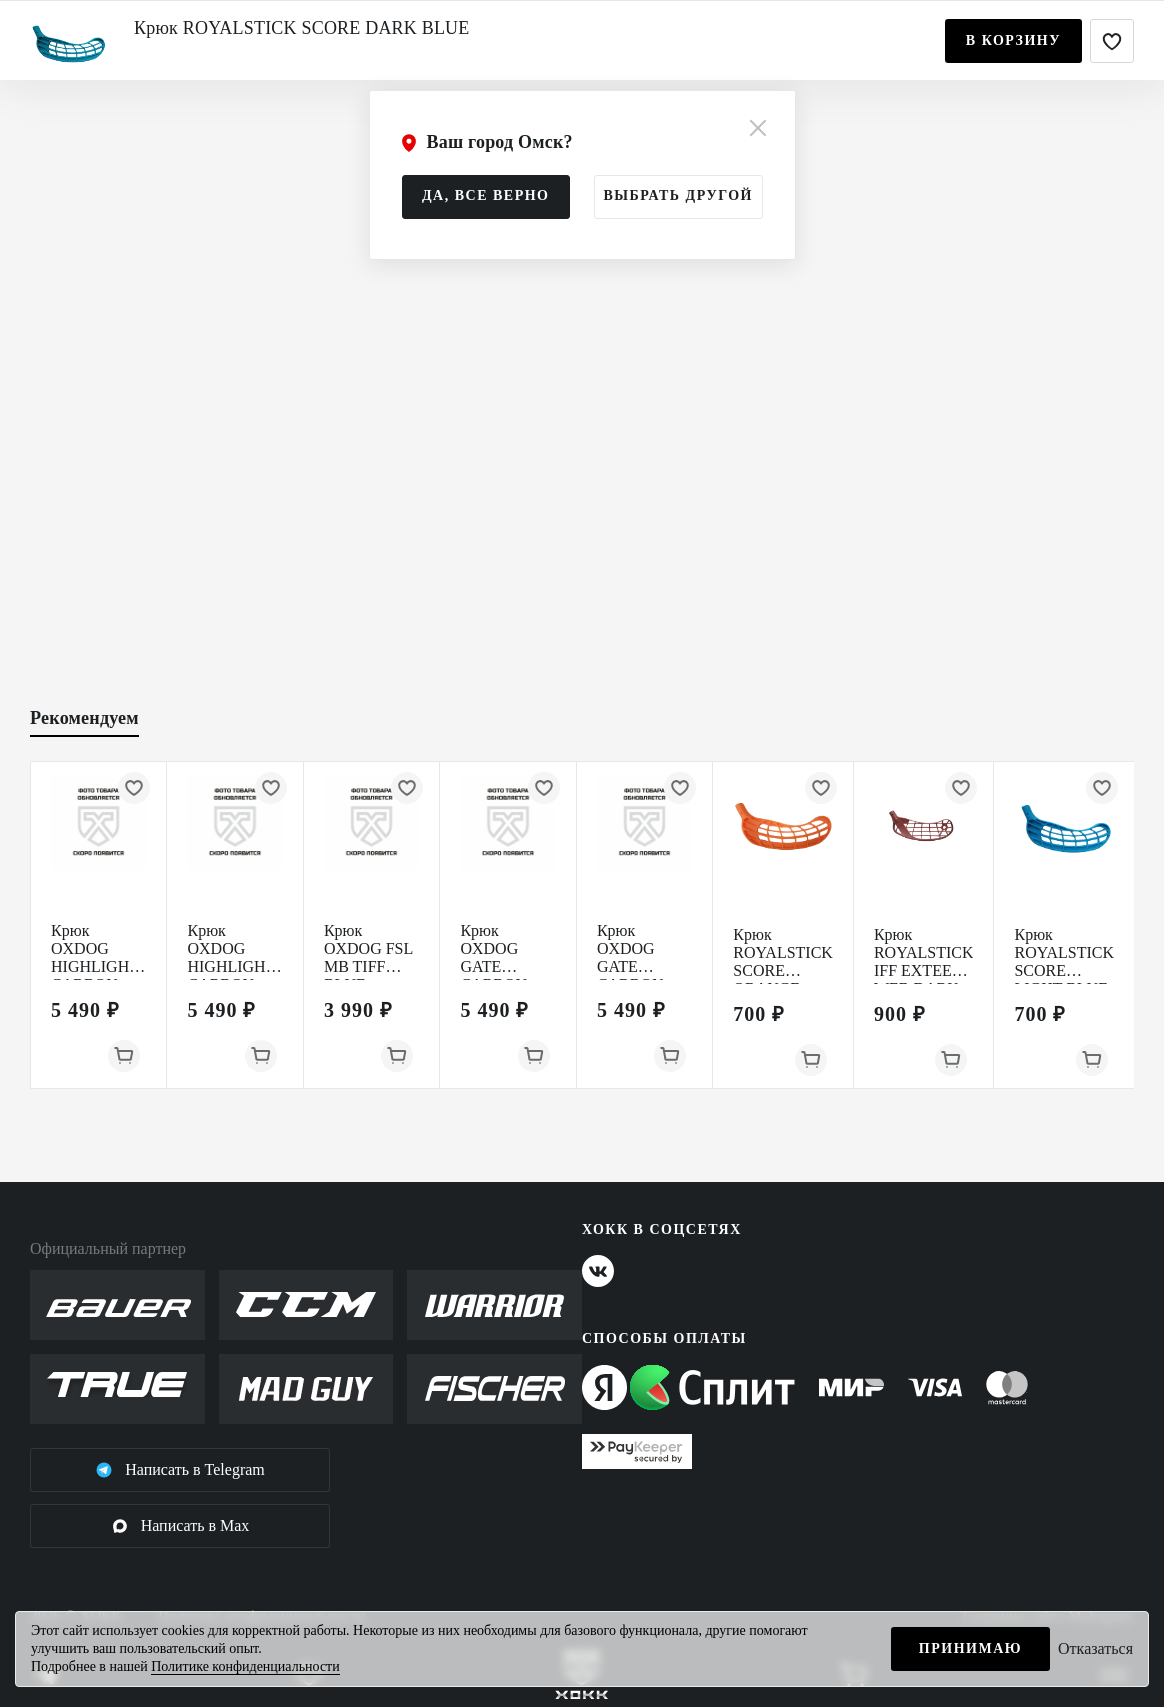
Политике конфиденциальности (245, 1666)
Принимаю (970, 1648)
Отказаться (1095, 1648)
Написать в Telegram (180, 1470)
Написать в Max (180, 1526)
